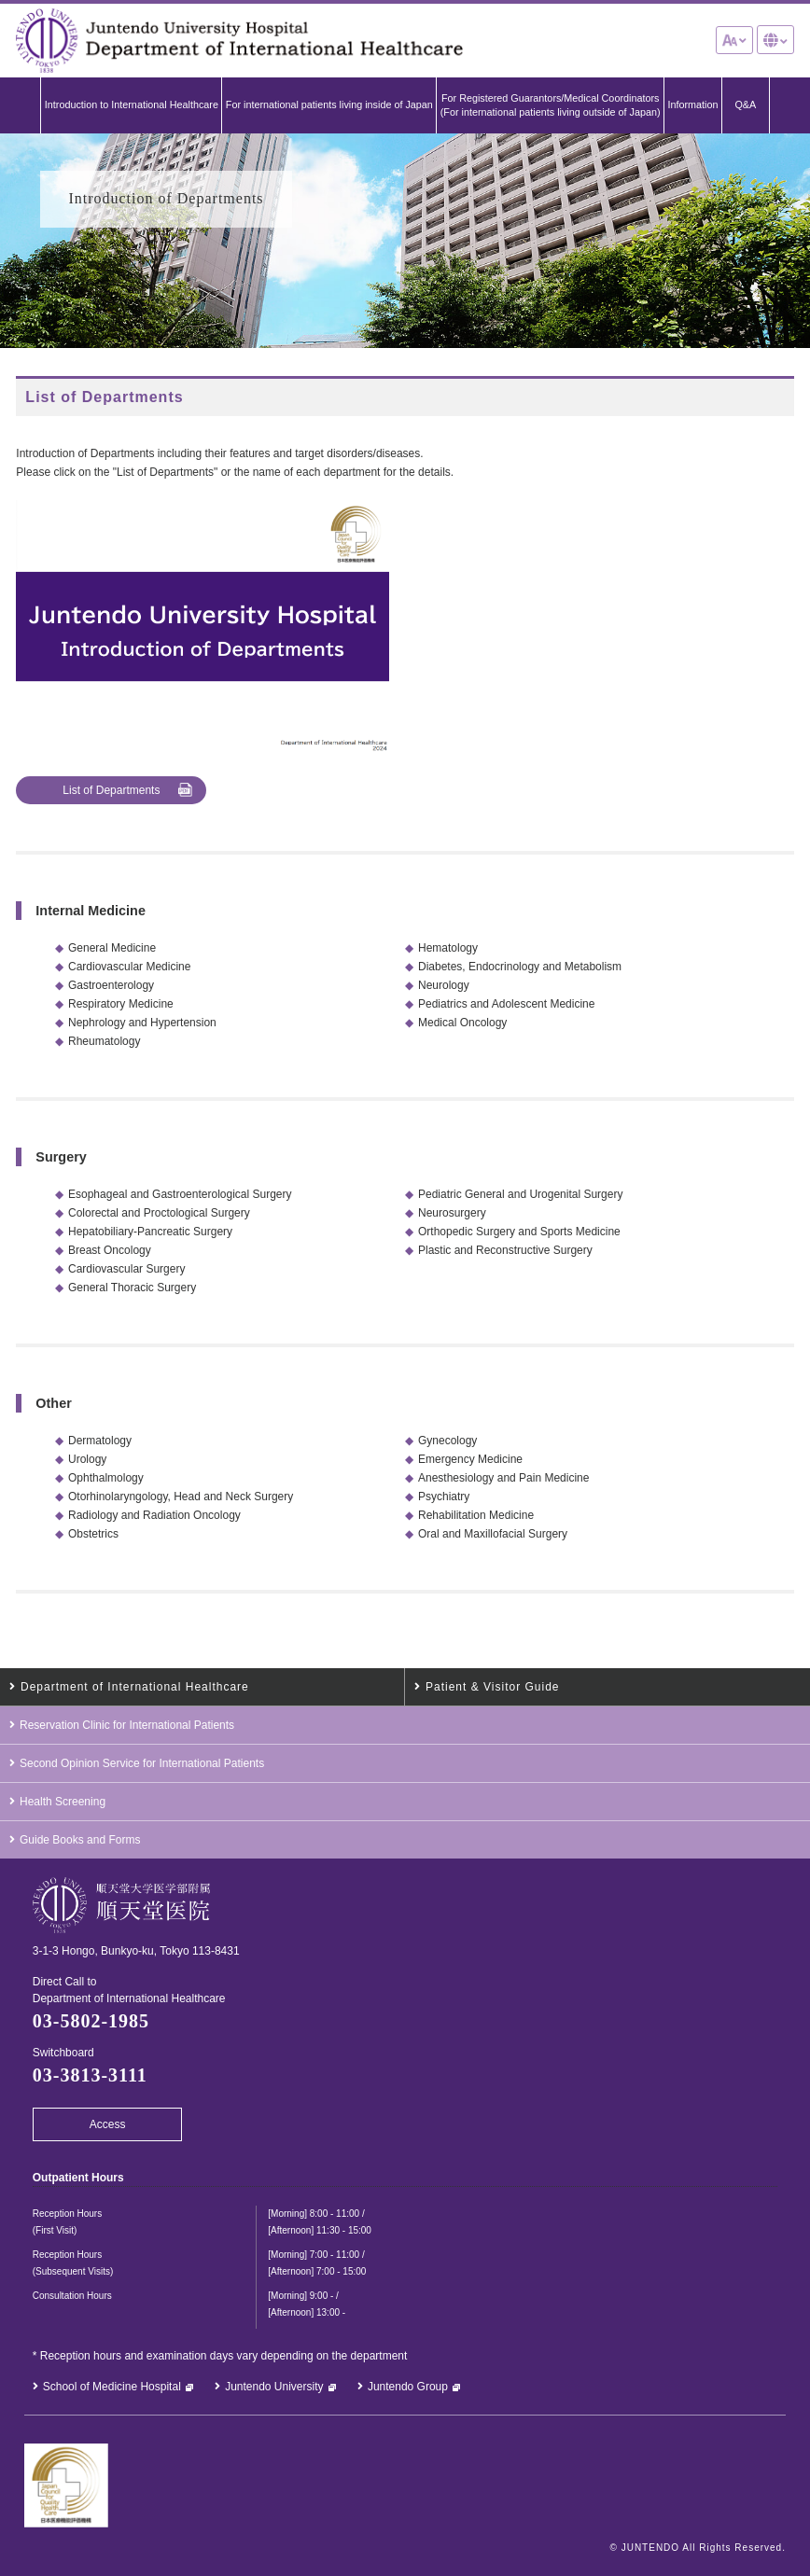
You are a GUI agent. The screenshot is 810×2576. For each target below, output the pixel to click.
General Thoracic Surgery (132, 1285)
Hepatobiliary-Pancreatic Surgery (150, 1229)
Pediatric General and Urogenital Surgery (520, 1192)
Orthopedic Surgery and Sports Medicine (519, 1229)
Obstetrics (93, 1532)
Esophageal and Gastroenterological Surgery (179, 1192)
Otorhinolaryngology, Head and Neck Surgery (180, 1494)
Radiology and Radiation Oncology (154, 1513)
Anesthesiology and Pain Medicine (503, 1476)
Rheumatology (104, 1039)
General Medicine (112, 946)
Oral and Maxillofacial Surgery (492, 1532)
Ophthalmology (106, 1476)
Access (108, 2122)
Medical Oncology (462, 1020)
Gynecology (447, 1438)
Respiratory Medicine (121, 1002)
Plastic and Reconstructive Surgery (505, 1248)
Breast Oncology (109, 1248)
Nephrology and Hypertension (142, 1020)
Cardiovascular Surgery (126, 1267)
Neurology (443, 983)
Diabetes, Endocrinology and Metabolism (519, 964)
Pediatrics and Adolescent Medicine (506, 1002)
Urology (87, 1457)
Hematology (448, 946)
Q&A (745, 103)
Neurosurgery (452, 1211)
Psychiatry (443, 1494)
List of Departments (111, 788)
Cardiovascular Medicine (129, 964)
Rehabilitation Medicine (476, 1513)
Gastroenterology (111, 983)
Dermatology (100, 1438)
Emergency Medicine (470, 1457)
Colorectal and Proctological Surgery (159, 1211)
